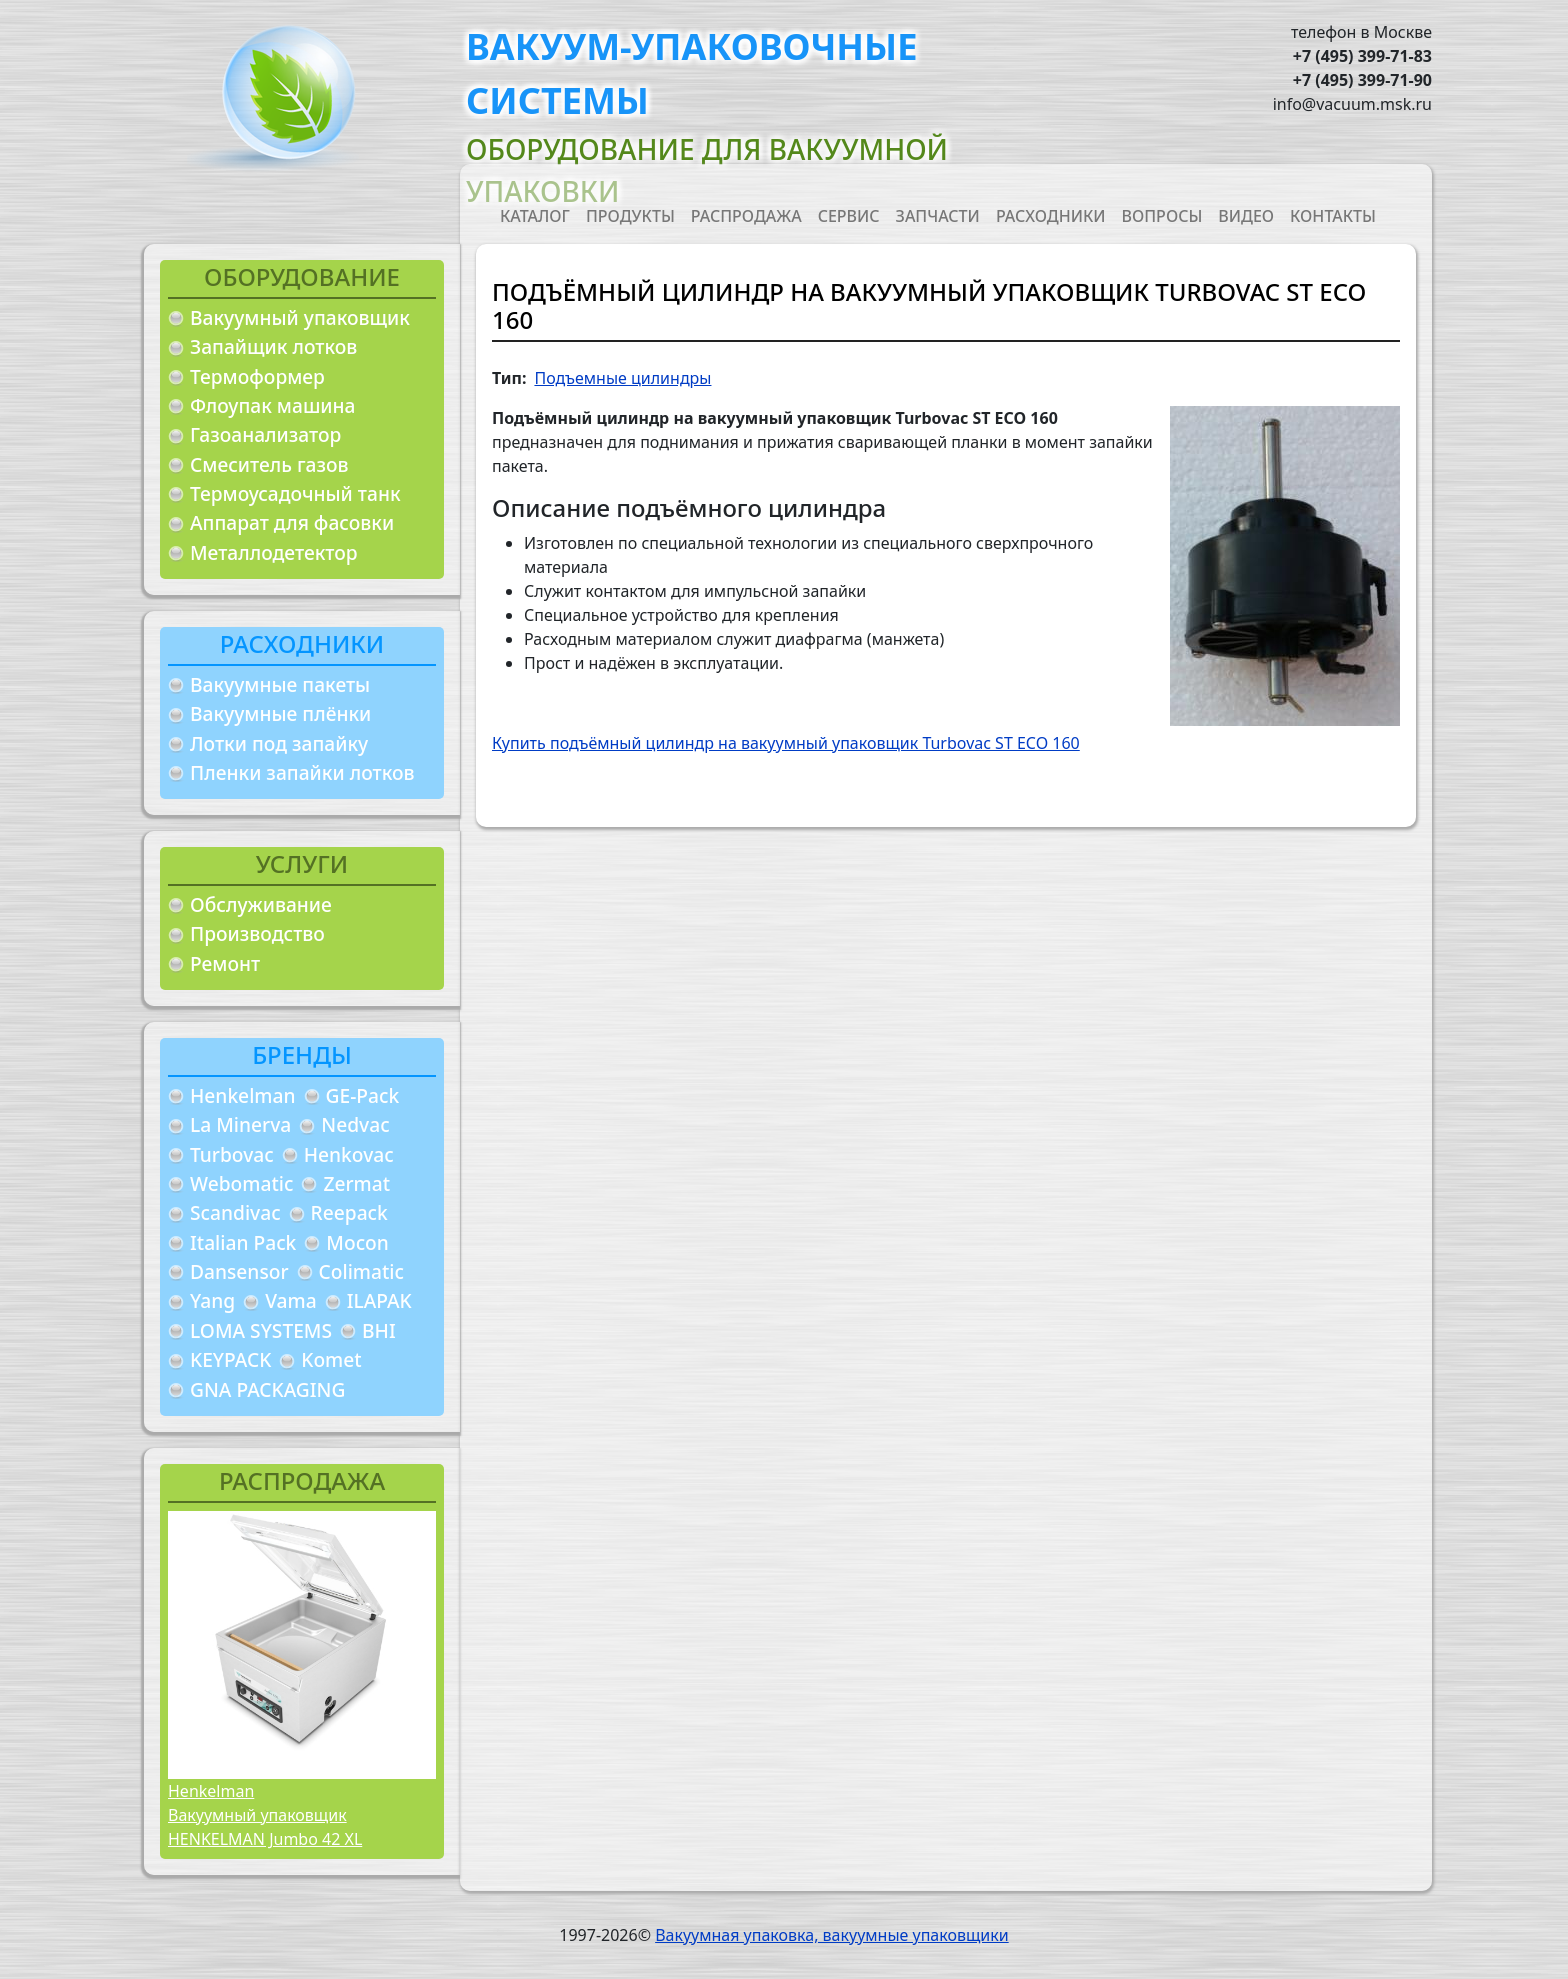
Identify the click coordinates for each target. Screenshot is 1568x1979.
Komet (331, 1359)
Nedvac (355, 1124)
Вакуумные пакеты (280, 684)
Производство (257, 933)
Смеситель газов (269, 464)
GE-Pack (363, 1095)
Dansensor (239, 1271)
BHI (379, 1330)
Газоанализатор (265, 434)
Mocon (357, 1242)
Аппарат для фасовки (292, 522)
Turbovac (232, 1154)
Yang (212, 1300)
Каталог (535, 216)
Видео (1246, 216)
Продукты (630, 216)
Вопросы (1162, 216)
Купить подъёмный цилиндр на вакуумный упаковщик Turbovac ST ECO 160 (786, 743)
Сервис (849, 216)
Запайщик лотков (273, 346)
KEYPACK (230, 1359)
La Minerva (240, 1124)
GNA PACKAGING (267, 1389)
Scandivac (235, 1212)
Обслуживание (261, 904)
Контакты (1333, 216)
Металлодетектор (274, 552)
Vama (291, 1300)
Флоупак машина (273, 405)
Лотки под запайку (279, 743)
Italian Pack (243, 1242)
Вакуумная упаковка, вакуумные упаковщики (832, 1935)
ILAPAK (379, 1300)
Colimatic (361, 1271)
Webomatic (241, 1183)
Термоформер (257, 376)
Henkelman (243, 1095)
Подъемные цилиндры (622, 378)
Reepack (349, 1212)
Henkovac (349, 1154)
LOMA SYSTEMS (261, 1330)
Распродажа (746, 216)
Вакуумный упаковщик (300, 317)
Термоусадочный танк (295, 493)
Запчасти (938, 216)
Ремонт (225, 963)
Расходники (1051, 216)
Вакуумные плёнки (280, 713)
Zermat (356, 1183)
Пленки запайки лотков (302, 772)
